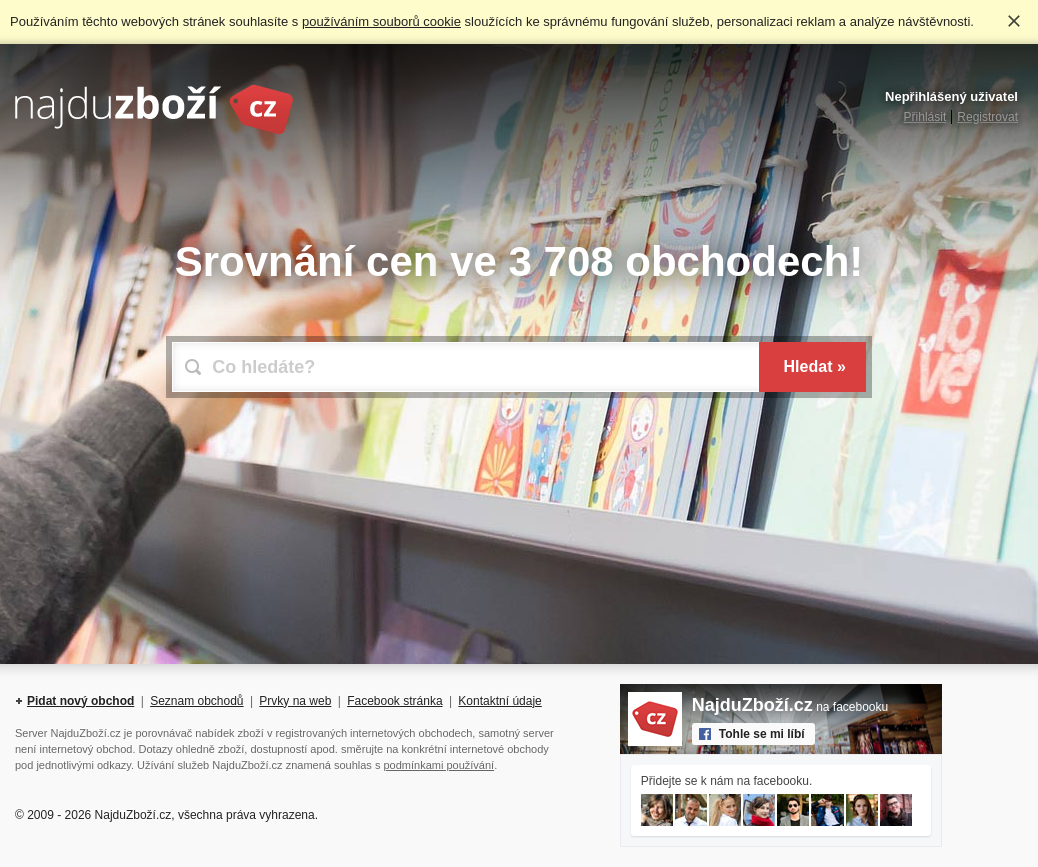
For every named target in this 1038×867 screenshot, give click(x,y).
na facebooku (790, 707)
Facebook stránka (394, 701)
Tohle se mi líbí (762, 734)
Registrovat (987, 117)
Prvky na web (295, 701)
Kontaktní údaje (499, 701)
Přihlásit (925, 117)
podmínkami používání (438, 765)
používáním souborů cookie (381, 21)
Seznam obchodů (196, 701)
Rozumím (1014, 21)
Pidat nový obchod (80, 701)
